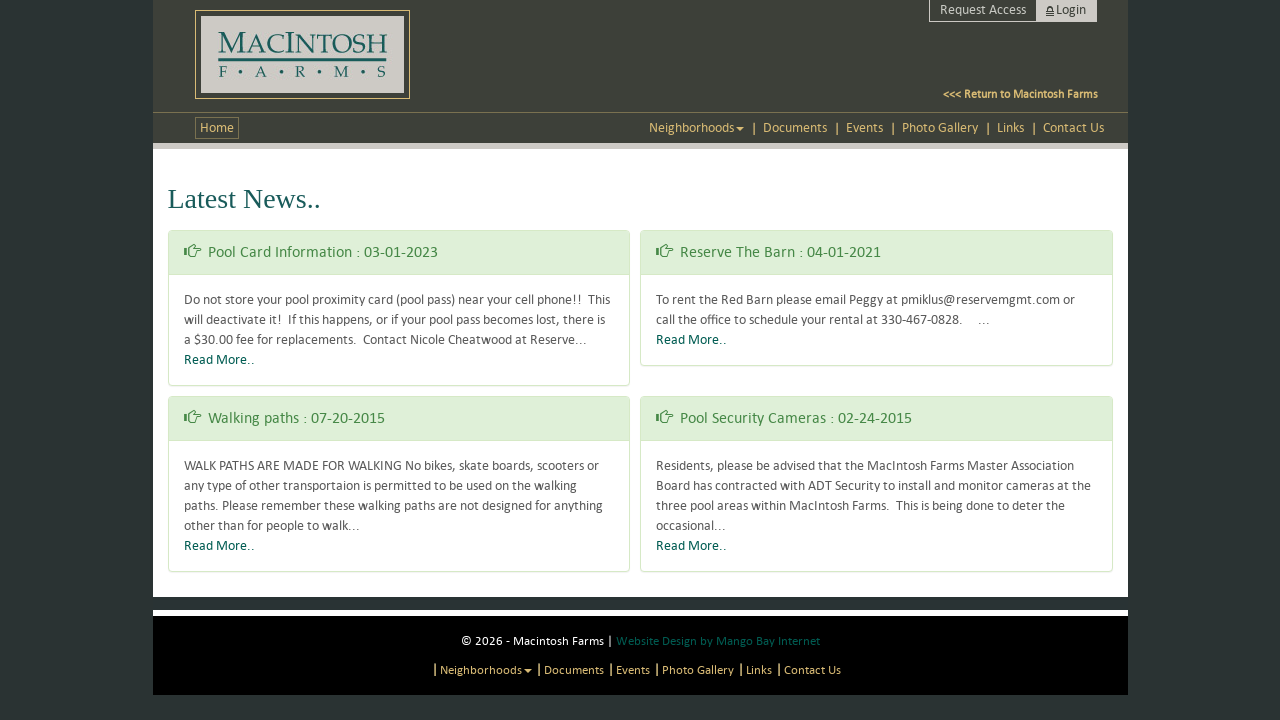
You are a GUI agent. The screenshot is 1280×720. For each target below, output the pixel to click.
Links (1010, 127)
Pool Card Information (280, 251)
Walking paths (253, 417)
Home (217, 127)
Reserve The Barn (737, 251)
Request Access (983, 9)
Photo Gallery (940, 127)
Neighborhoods (696, 127)
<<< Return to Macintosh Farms (1020, 93)
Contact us (1073, 127)
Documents (795, 127)
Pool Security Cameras (753, 417)
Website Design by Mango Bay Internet (718, 640)
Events (864, 127)
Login (1071, 9)
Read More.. (219, 359)
